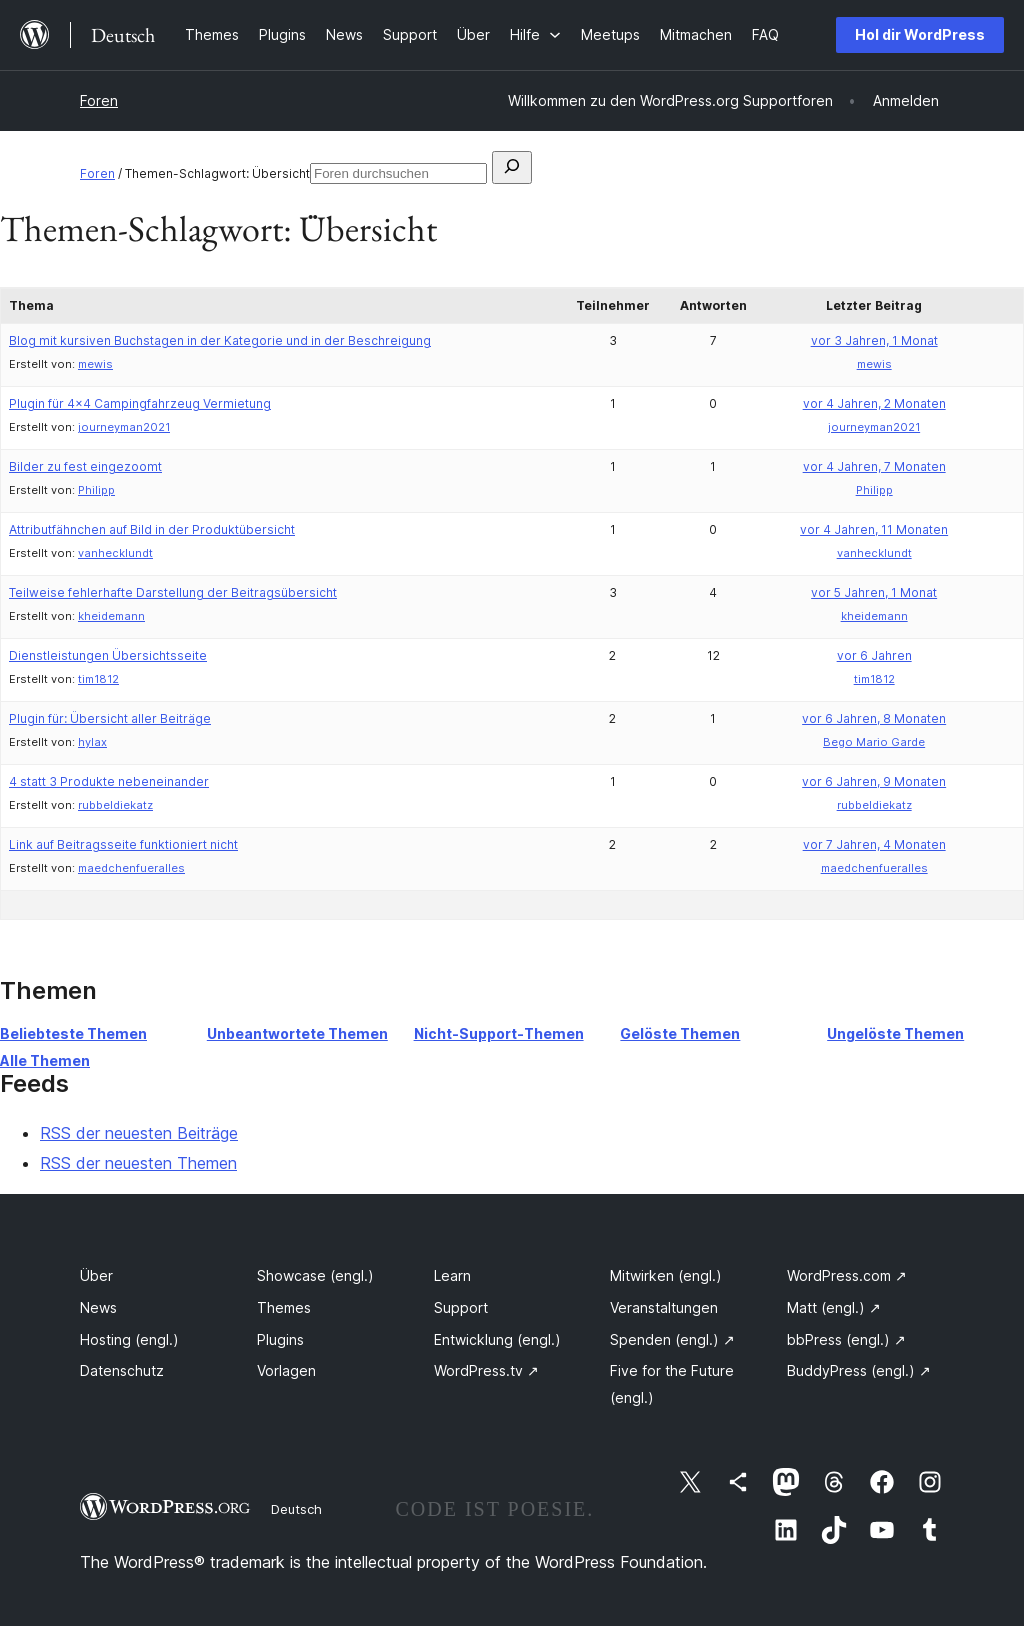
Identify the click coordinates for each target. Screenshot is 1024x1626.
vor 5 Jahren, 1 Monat (874, 592)
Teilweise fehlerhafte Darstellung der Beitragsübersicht (173, 592)
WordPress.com (847, 1275)
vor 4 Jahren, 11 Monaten (874, 529)
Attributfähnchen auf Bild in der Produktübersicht (152, 529)
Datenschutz (122, 1370)
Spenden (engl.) (672, 1339)
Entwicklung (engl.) (497, 1339)
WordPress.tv (486, 1370)
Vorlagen (286, 1370)
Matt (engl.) (834, 1307)
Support (461, 1307)
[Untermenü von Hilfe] (535, 34)
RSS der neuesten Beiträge (139, 1133)
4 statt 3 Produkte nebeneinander (109, 781)
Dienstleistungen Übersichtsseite (108, 655)
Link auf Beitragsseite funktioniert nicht (123, 844)
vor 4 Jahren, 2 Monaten (874, 403)
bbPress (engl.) (846, 1339)
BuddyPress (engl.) (859, 1370)
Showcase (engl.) (315, 1275)
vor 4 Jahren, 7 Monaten (874, 466)
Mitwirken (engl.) (666, 1275)
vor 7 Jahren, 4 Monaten (874, 844)
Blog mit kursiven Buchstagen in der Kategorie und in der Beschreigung (220, 340)
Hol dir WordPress (920, 34)
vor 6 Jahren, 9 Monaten (874, 781)
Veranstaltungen (664, 1307)
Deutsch (296, 1509)
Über (96, 1275)
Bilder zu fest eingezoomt (85, 466)
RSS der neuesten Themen (138, 1163)
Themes (284, 1307)
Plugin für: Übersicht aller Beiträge (110, 718)
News (98, 1307)
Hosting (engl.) (129, 1339)
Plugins (280, 1339)
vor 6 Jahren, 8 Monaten (874, 718)
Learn (452, 1275)
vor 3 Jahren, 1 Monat (874, 340)
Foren (99, 100)
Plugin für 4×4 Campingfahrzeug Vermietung (140, 403)
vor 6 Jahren (874, 655)
